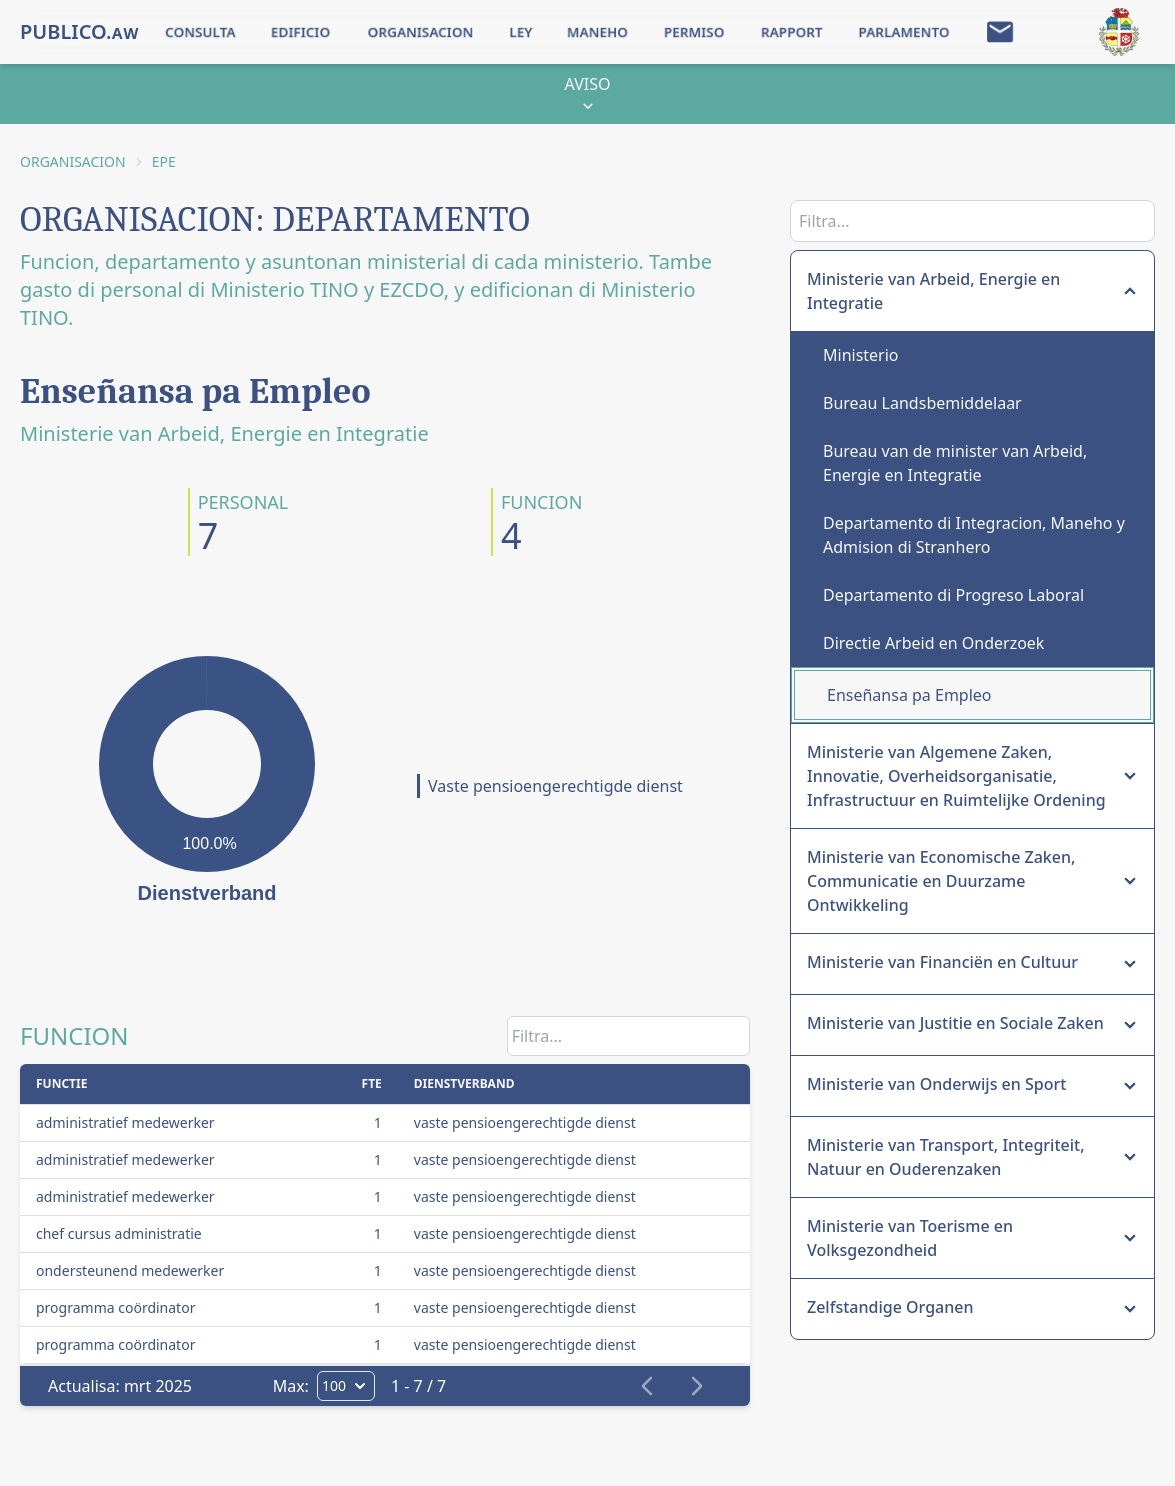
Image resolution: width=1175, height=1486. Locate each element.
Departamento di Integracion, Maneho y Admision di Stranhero (974, 535)
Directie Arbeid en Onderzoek (933, 643)
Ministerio (861, 355)
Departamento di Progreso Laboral (953, 595)
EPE (164, 161)
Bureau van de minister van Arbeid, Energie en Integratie (955, 463)
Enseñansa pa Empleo (909, 695)
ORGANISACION (73, 161)
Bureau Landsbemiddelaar (922, 403)
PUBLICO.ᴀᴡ (79, 31)
